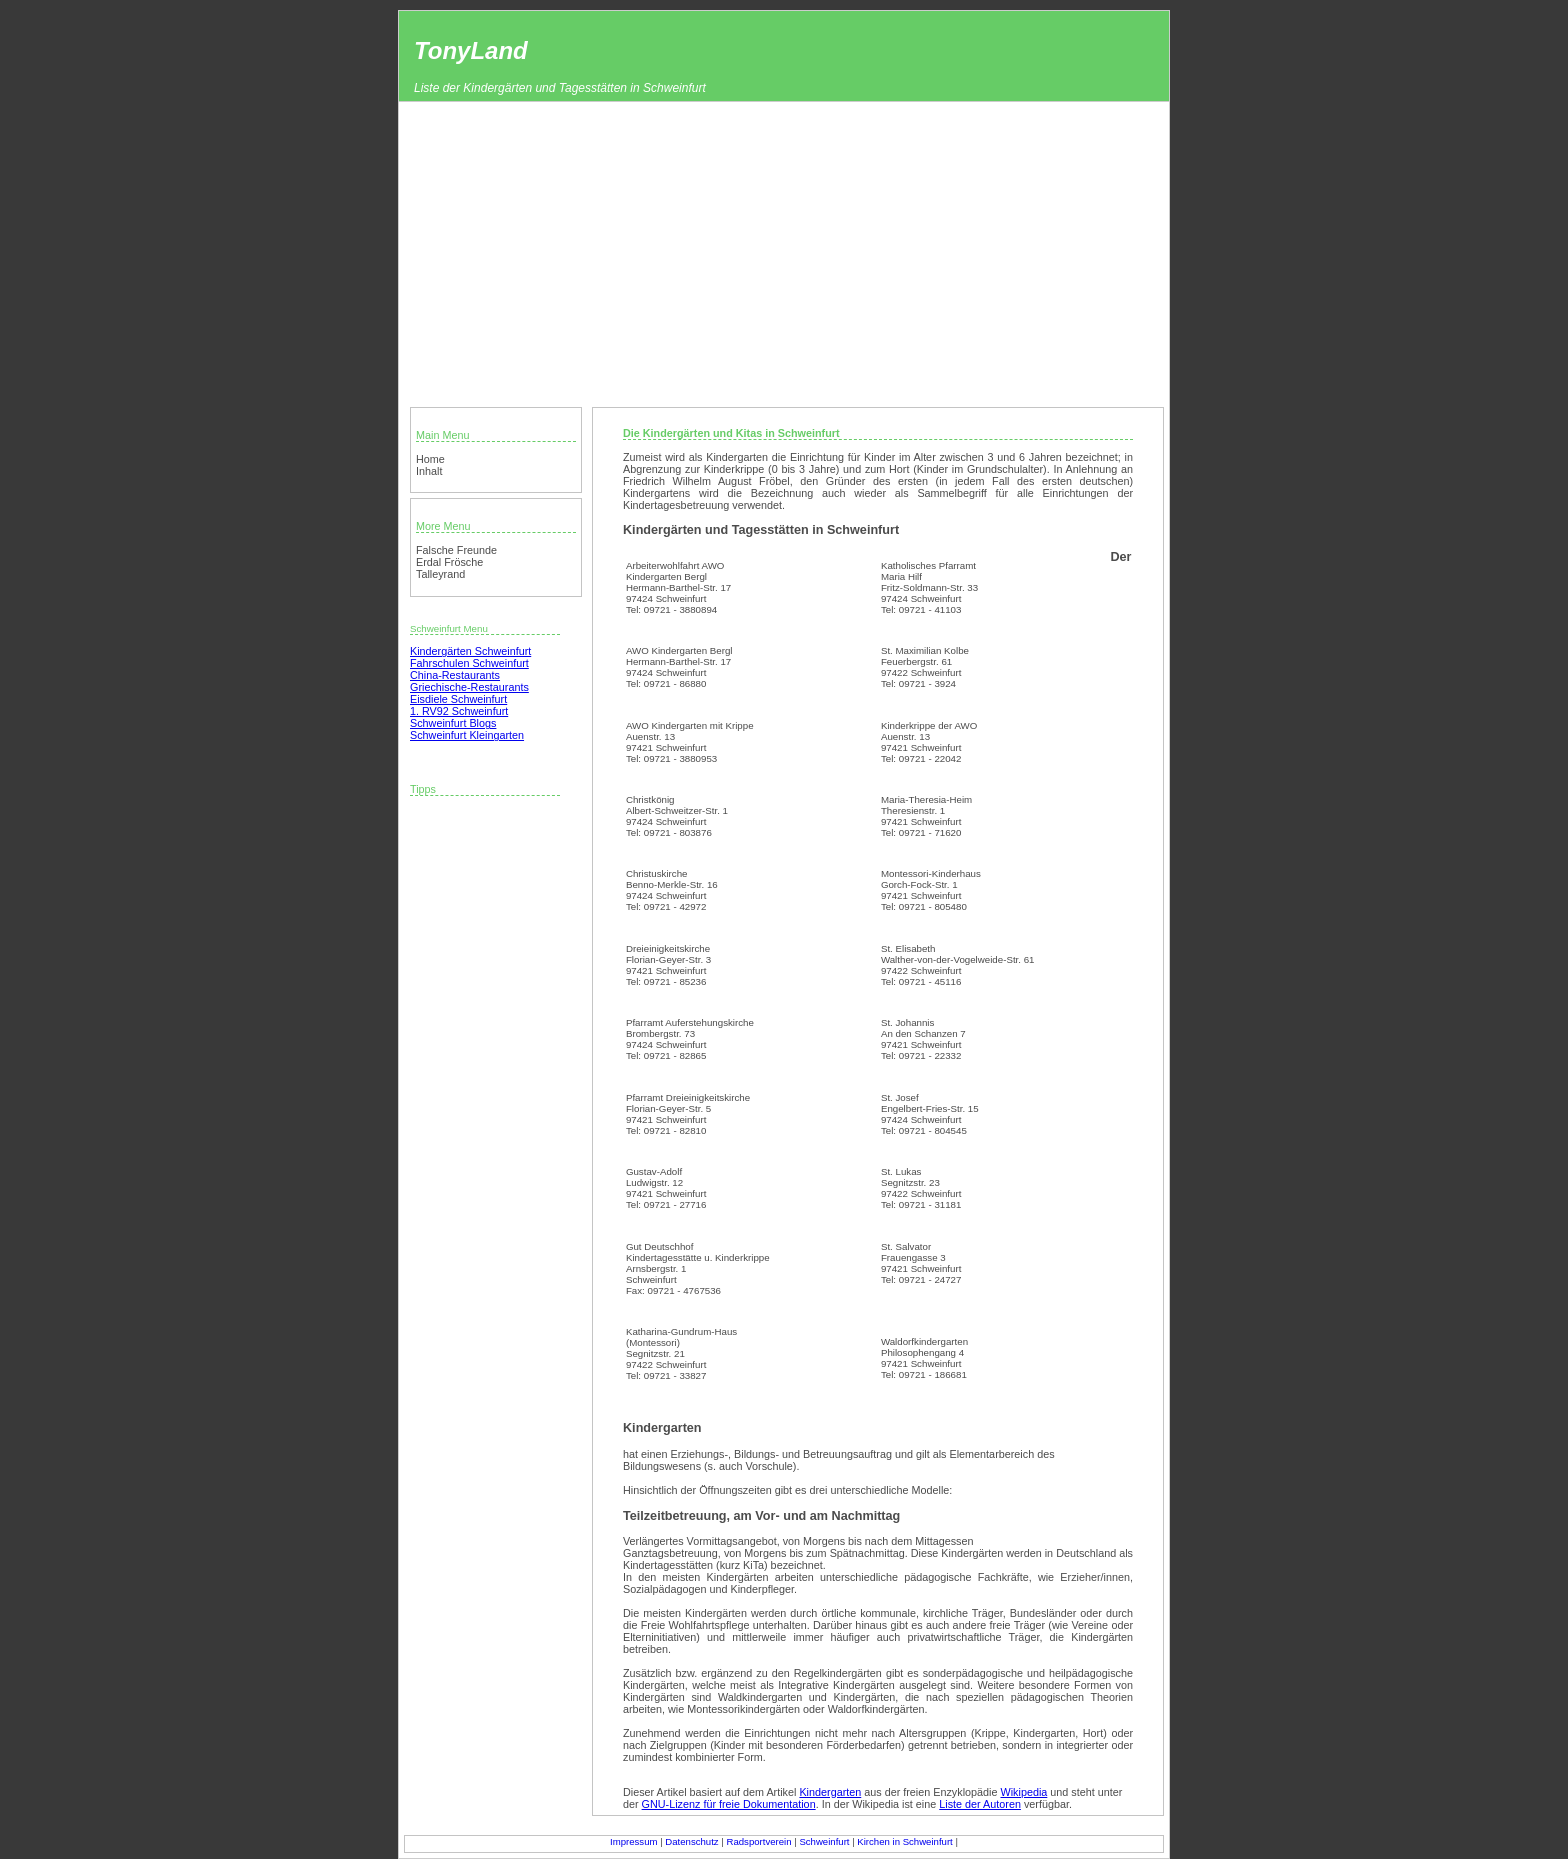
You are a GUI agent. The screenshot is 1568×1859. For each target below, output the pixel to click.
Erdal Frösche (449, 562)
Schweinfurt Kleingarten (467, 735)
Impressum (633, 1841)
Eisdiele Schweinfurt (458, 699)
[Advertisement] (784, 252)
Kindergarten (830, 1792)
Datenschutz (691, 1841)
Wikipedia (1024, 1792)
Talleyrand (440, 574)
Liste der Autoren (980, 1804)
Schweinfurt (824, 1841)
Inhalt (429, 471)
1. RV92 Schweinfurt (459, 711)
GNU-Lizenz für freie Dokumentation (729, 1804)
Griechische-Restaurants (469, 687)
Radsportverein (758, 1841)
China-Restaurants (455, 675)
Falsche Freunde (456, 550)
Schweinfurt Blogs (453, 723)
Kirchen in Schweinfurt (904, 1841)
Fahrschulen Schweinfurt (469, 663)
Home (430, 459)
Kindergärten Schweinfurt (470, 651)
